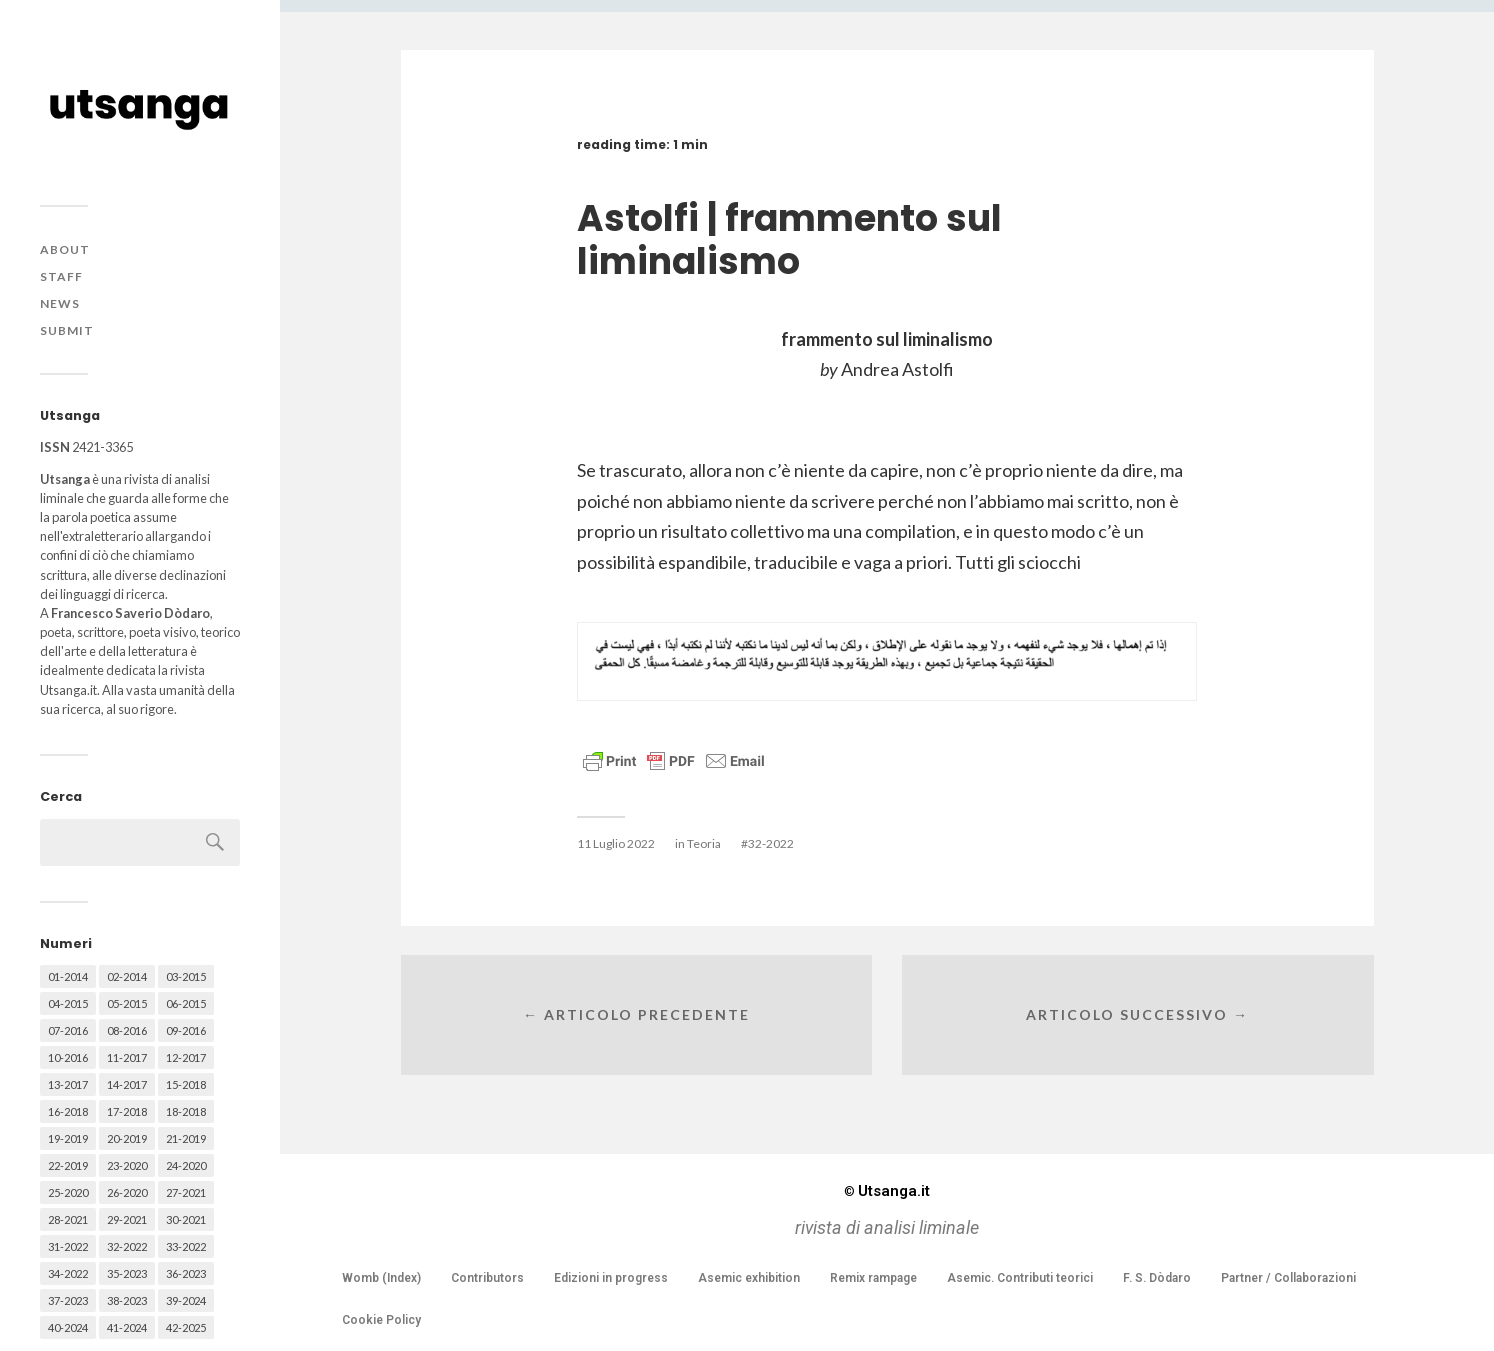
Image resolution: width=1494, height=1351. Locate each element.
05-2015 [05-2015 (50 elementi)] (127, 1003)
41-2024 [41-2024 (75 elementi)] (127, 1327)
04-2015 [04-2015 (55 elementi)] (68, 1003)
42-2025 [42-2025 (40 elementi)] (186, 1327)
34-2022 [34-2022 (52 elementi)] (68, 1273)
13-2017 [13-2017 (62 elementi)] (68, 1084)
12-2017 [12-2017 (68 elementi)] (186, 1057)
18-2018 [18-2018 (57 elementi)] (186, 1111)
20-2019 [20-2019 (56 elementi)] (127, 1138)
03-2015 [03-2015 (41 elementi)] (186, 976)
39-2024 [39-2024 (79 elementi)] (186, 1300)
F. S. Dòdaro (1157, 1278)
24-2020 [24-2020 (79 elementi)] (186, 1165)
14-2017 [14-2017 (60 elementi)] (127, 1084)
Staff (61, 276)
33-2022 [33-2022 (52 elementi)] (186, 1246)
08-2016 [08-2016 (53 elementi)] (127, 1030)
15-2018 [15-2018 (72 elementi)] (186, 1084)
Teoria (704, 843)
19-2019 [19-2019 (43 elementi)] (68, 1138)
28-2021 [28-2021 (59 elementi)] (68, 1219)
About (65, 249)
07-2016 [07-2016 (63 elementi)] (68, 1030)
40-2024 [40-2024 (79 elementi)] (68, 1327)
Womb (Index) (381, 1278)
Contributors (487, 1278)
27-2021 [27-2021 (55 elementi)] (186, 1192)
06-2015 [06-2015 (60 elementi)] (186, 1003)
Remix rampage (873, 1278)
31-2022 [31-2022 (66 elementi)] (68, 1246)
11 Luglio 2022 (616, 843)
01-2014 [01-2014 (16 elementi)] (68, 976)
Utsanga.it (887, 1191)
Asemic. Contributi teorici (1020, 1278)
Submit (67, 330)
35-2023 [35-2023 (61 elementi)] (127, 1273)
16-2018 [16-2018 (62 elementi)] (68, 1111)
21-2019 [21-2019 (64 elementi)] (186, 1138)
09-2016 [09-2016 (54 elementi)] (186, 1030)
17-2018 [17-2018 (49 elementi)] (127, 1111)
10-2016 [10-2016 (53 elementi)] (68, 1057)
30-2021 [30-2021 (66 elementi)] (186, 1219)
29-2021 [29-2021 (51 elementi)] (127, 1219)
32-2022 (771, 843)
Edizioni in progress (611, 1278)
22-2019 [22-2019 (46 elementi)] (68, 1165)
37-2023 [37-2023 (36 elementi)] (68, 1300)
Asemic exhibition (749, 1278)
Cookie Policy (381, 1320)
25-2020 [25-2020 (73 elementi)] (68, 1192)
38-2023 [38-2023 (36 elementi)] (127, 1300)
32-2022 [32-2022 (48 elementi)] (127, 1246)
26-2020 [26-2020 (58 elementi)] (127, 1192)
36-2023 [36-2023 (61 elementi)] (186, 1273)
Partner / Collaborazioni (1288, 1278)
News (60, 303)
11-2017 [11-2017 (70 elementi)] (127, 1057)
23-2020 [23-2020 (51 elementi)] (127, 1165)
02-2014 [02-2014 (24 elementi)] (127, 976)
